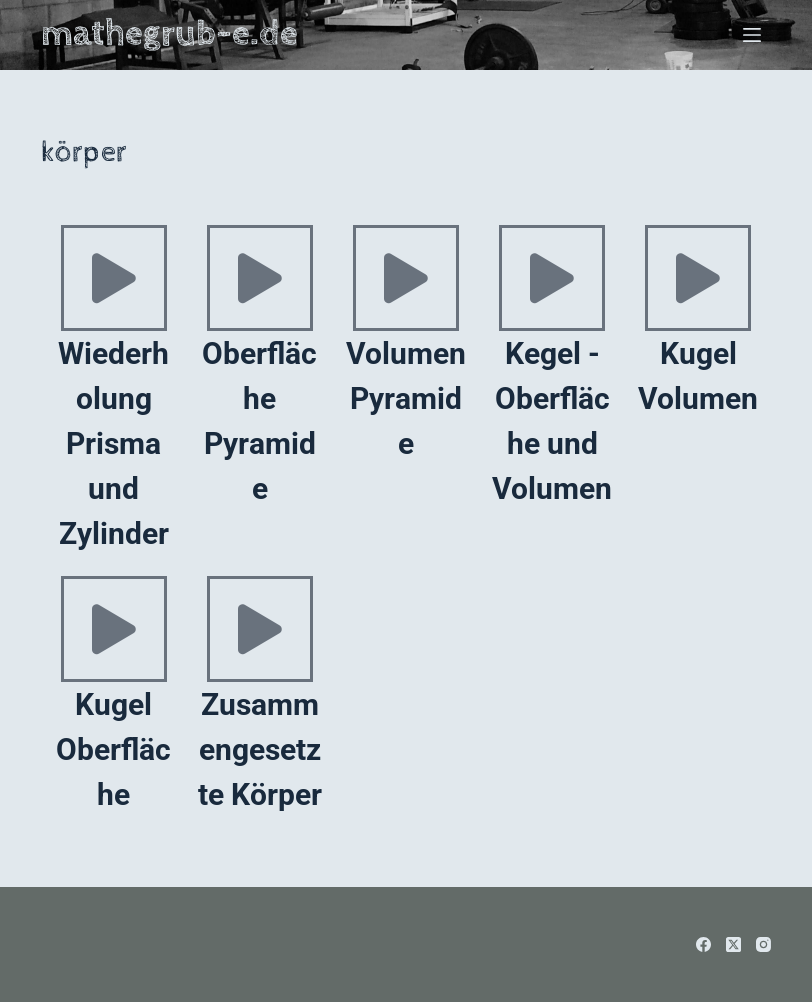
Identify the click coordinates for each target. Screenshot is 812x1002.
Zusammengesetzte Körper (260, 749)
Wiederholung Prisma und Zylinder (113, 443)
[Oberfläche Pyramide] (260, 278)
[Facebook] (703, 944)
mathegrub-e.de (169, 34)
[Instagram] (763, 944)
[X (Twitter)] (733, 944)
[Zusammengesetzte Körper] (260, 629)
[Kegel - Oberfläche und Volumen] (552, 278)
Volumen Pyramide (406, 398)
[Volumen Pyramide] (406, 278)
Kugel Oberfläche (113, 749)
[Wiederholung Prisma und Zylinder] (114, 278)
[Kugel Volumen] (698, 278)
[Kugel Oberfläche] (114, 629)
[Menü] (752, 35)
